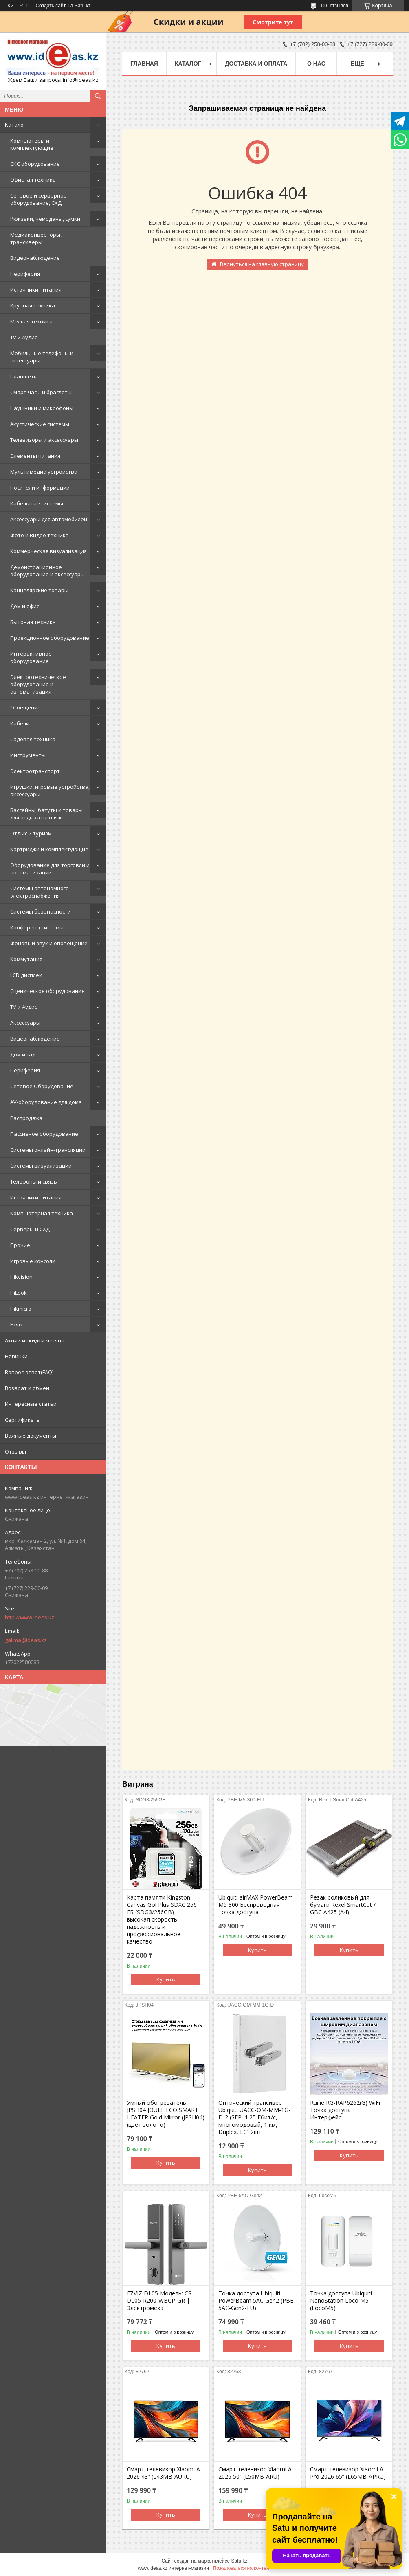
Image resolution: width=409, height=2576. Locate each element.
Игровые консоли (32, 1261)
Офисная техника (33, 179)
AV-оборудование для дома (46, 1102)
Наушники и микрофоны (41, 408)
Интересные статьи (31, 1404)
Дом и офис (24, 606)
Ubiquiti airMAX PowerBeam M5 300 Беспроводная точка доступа (255, 1905)
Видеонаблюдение (35, 257)
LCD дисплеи (26, 975)
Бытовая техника (33, 622)
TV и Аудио (24, 337)
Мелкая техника (31, 321)
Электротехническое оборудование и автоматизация (38, 684)
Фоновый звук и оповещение (49, 943)
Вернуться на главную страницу (262, 264)
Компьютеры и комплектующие (31, 144)
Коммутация (26, 959)
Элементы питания (35, 455)
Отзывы (15, 1451)
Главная (144, 63)
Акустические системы (39, 424)
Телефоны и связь (33, 1181)
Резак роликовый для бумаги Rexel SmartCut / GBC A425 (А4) (343, 1905)
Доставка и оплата (256, 63)
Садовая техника (32, 739)
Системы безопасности (40, 911)
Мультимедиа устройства (43, 471)
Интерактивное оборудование (31, 657)
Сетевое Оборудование (41, 1086)
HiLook (18, 1292)
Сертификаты (23, 1419)
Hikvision (21, 1276)
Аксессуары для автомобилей (48, 519)
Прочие (20, 1245)
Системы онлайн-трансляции (48, 1149)
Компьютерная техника (41, 1213)
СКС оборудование (35, 163)
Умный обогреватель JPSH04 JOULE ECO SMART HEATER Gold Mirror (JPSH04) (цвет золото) (165, 2113)
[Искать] (98, 96)
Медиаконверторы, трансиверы (36, 238)
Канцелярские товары (39, 590)
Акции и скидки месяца (34, 1340)
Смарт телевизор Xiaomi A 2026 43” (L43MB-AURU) (163, 2473)
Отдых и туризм (31, 833)
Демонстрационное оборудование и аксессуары (47, 570)
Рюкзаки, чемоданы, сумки (45, 218)
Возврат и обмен (27, 1388)
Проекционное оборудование (49, 637)
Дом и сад (22, 1054)
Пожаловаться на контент (242, 2568)
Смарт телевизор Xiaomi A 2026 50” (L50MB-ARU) (255, 2473)
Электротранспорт (35, 771)
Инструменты (28, 755)
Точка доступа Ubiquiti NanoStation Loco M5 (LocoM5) (341, 2301)
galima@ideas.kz (26, 1640)
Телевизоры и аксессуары (44, 440)
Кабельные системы (36, 503)
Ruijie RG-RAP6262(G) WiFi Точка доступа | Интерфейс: (345, 2110)
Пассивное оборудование (44, 1134)
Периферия (25, 273)
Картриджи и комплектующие (49, 849)
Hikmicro (20, 1308)
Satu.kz (239, 2561)
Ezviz (16, 1324)
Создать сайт (50, 6)
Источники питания (36, 289)
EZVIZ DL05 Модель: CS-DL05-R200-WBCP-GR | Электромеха (160, 2301)
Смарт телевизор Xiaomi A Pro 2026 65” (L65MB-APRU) (348, 2473)
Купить (165, 1979)
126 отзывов (334, 6)
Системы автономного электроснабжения (39, 892)
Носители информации (40, 487)
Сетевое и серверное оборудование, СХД (38, 199)
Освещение (25, 707)
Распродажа (26, 1118)
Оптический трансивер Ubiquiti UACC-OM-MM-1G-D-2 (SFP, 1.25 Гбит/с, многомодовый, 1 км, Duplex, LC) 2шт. (254, 2117)
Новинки (16, 1356)
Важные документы (30, 1435)
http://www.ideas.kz (29, 1617)
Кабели (19, 723)
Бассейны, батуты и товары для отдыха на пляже (46, 813)
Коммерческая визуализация (48, 551)
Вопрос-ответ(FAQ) (29, 1372)
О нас (316, 63)
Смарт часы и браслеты (41, 392)
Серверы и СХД (30, 1229)
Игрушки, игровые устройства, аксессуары (50, 790)
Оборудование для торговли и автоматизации (50, 868)
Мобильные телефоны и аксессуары (41, 356)
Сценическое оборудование (47, 991)
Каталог (15, 124)
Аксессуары (25, 1022)
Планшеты (24, 376)
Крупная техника (32, 305)
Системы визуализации (41, 1165)
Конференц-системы (37, 927)
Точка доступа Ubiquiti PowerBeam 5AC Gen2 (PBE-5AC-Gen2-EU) (256, 2301)
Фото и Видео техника (39, 535)
